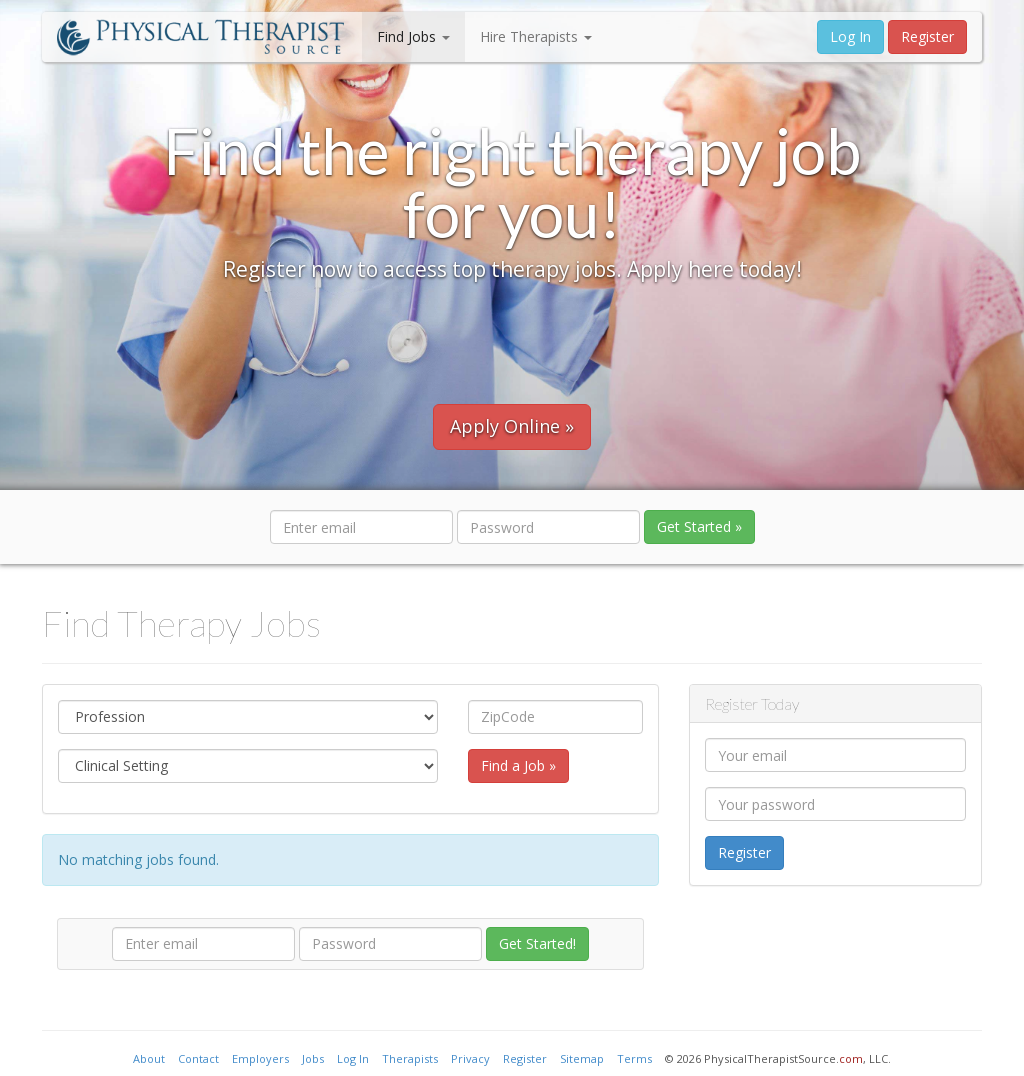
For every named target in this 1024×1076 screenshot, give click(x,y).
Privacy (470, 1058)
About (149, 1058)
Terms (634, 1058)
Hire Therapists (536, 36)
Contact (198, 1058)
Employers (260, 1058)
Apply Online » (512, 426)
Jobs (313, 1058)
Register (927, 36)
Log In (850, 36)
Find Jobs (413, 36)
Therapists (410, 1058)
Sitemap (582, 1058)
